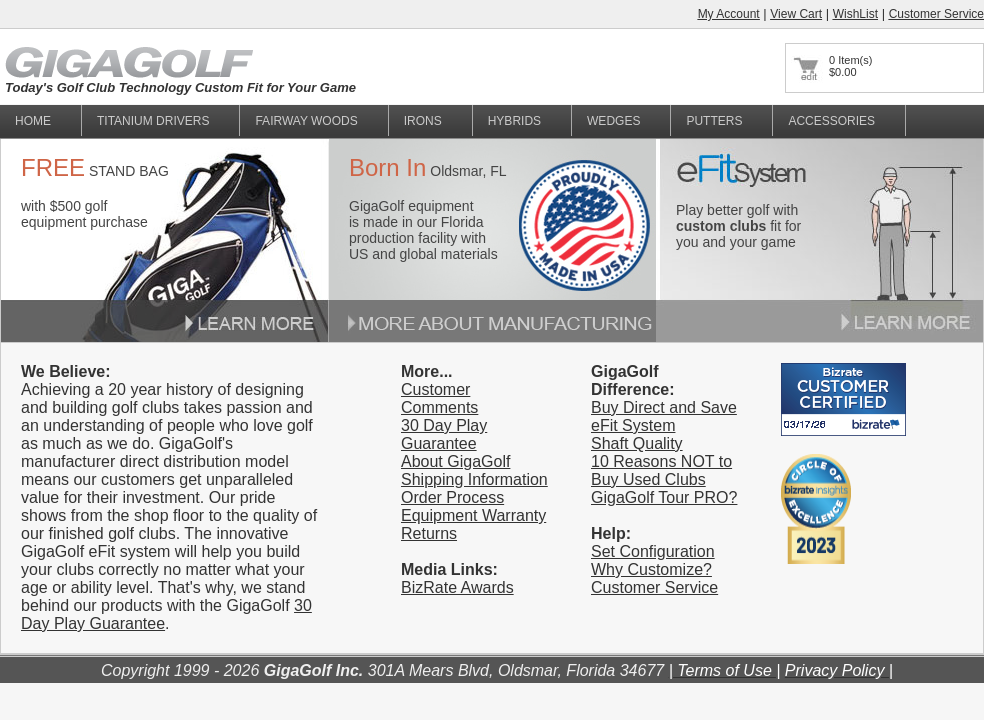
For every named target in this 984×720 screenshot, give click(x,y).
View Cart (796, 14)
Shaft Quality (637, 443)
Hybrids (514, 121)
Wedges (613, 121)
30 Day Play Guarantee (444, 434)
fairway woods (306, 121)
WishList (855, 14)
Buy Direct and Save (664, 407)
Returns (429, 533)
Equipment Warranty (473, 515)
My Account (729, 14)
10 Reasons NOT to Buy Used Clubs (661, 470)
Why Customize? (651, 569)
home (33, 121)
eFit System (633, 425)
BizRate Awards (457, 587)
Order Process (452, 497)
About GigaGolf (455, 461)
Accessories (831, 121)
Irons (423, 121)
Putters (714, 121)
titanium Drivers (153, 121)
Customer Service (936, 14)
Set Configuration (653, 551)
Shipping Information (474, 479)
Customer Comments (439, 398)
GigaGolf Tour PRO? (664, 497)
